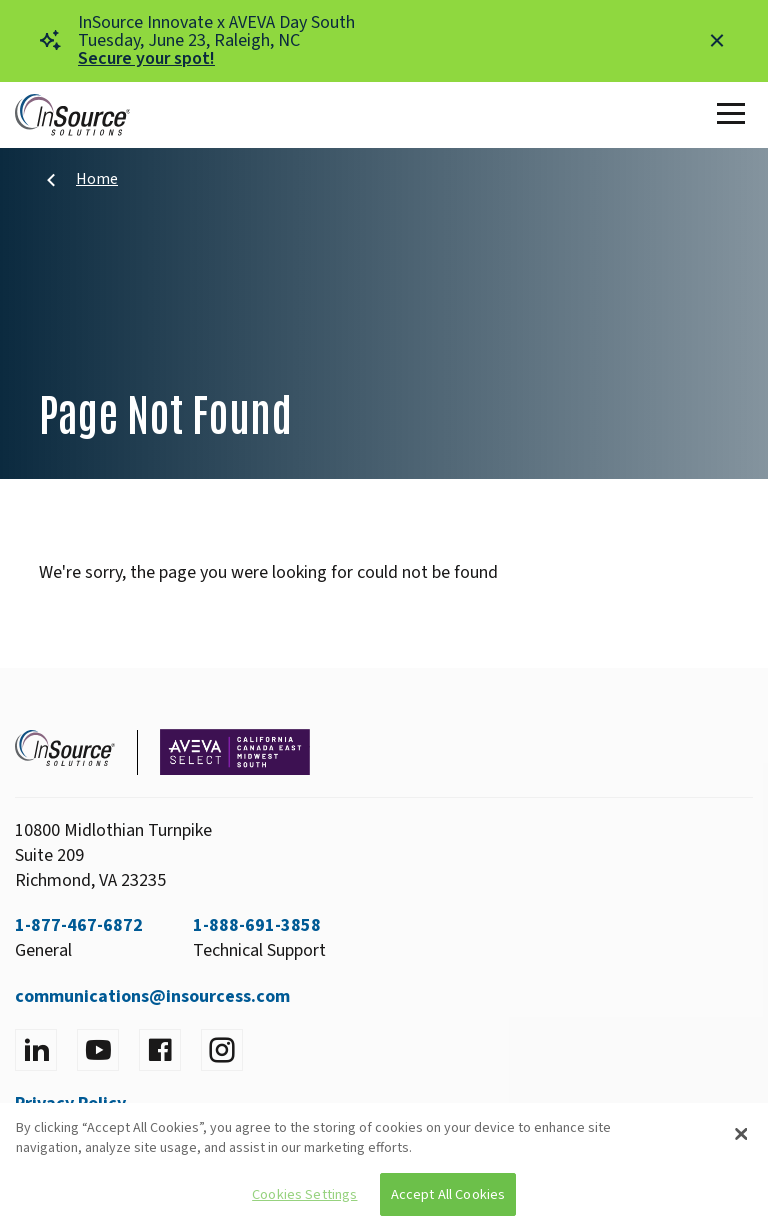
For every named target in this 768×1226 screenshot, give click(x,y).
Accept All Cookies (448, 1194)
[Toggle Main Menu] (735, 115)
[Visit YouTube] (98, 1050)
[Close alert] (717, 41)
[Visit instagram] (222, 1050)
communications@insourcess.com (152, 996)
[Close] (741, 1134)
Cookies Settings (304, 1194)
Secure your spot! (146, 58)
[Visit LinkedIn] (36, 1050)
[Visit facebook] (160, 1050)
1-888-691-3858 (257, 925)
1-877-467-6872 (79, 925)
